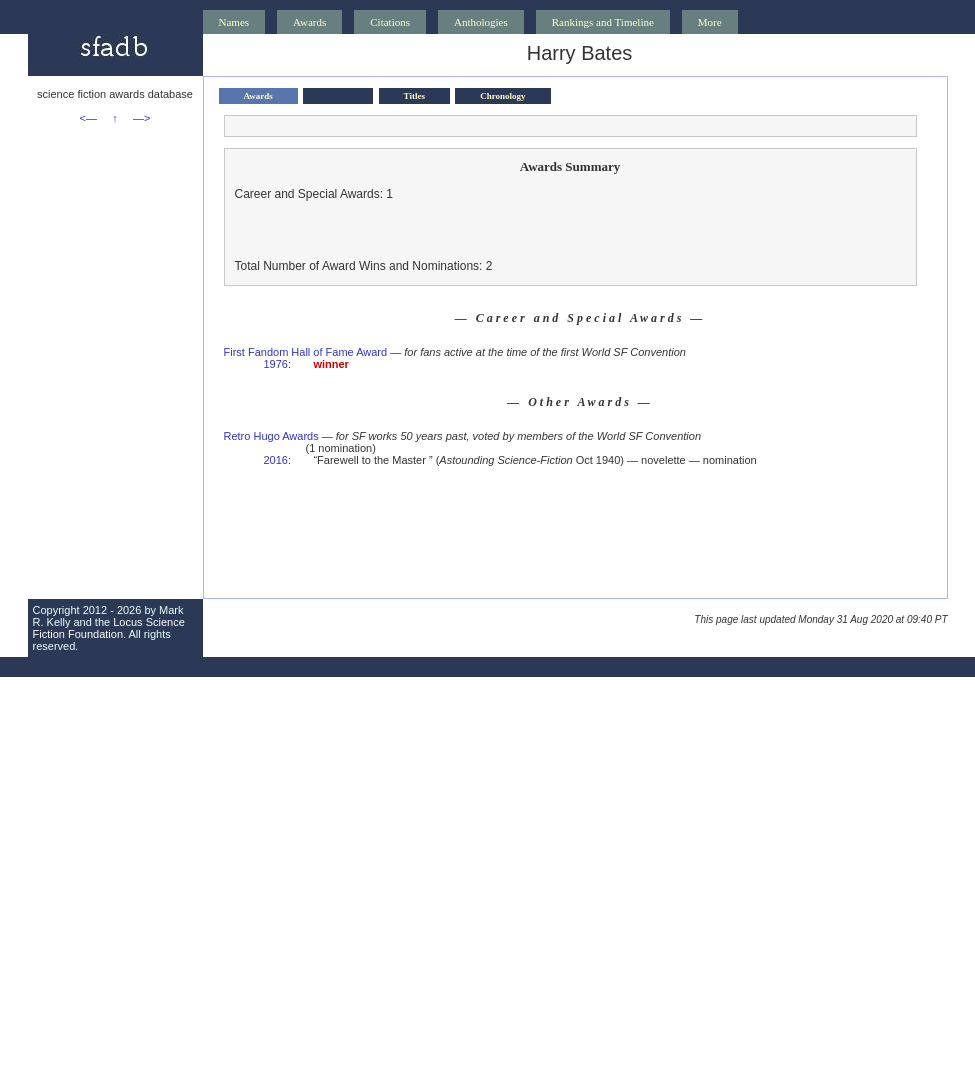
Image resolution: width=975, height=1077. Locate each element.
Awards (309, 22)
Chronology (502, 96)
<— (88, 118)
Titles (414, 96)
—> (141, 118)
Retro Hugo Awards (271, 436)
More (710, 22)
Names (234, 22)
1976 (276, 364)
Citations (390, 22)
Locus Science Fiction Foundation (109, 628)
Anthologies (481, 22)
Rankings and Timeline (603, 22)
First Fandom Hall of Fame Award (306, 352)
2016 (276, 460)
